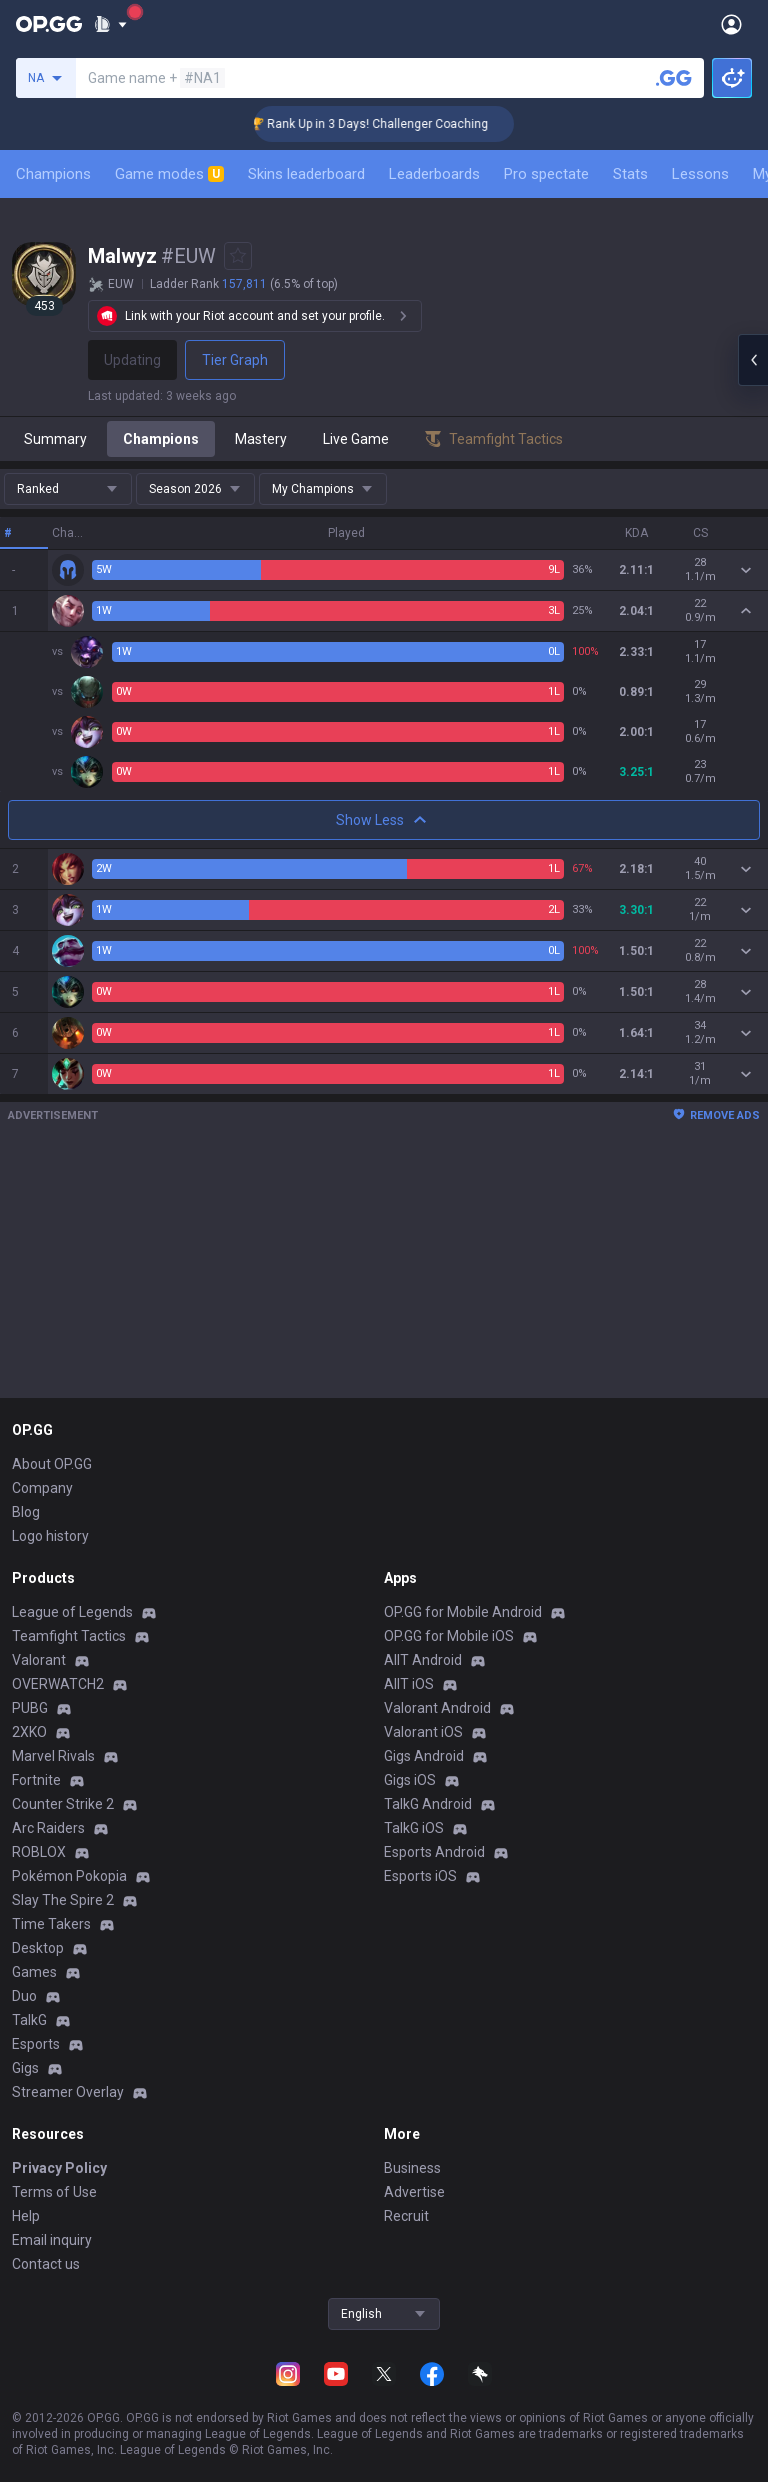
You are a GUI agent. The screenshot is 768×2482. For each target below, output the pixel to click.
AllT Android (423, 1660)
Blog (26, 1512)
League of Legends (72, 1612)
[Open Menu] (731, 24)
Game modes (169, 174)
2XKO (29, 1732)
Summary (55, 439)
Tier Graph (235, 360)
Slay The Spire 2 (63, 1900)
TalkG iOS (414, 1828)
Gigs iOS (410, 1780)
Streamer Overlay (68, 2092)
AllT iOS (409, 1684)
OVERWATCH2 (58, 1684)
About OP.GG (52, 1464)
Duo (24, 1996)
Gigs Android (424, 1756)
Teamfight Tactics (69, 1636)
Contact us (46, 2264)
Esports (36, 2044)
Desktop (38, 1948)
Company (42, 1488)
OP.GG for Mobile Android (463, 1612)
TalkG (29, 2020)
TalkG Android (428, 1804)
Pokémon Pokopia (69, 1876)
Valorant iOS (423, 1732)
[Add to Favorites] (238, 256)
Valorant (39, 1660)
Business (412, 2168)
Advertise (414, 2192)
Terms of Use (54, 2192)
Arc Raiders (48, 1828)
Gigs (25, 2068)
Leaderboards (434, 174)
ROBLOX (39, 1852)
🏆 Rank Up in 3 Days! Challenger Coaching (396, 124)
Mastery (261, 439)
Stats (630, 174)
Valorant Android (437, 1708)
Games (34, 1972)
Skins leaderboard (306, 174)
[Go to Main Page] (49, 24)
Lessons (700, 174)
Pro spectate (546, 174)
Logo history (50, 1536)
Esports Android (434, 1852)
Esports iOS (420, 1876)
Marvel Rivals (53, 1756)
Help (26, 2216)
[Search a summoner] (674, 78)
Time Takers (51, 1924)
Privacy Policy (59, 2168)
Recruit (406, 2216)
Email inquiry (52, 2240)
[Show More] (110, 24)
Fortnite (36, 1780)
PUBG (30, 1708)
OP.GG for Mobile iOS (449, 1636)
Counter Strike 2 (63, 1804)
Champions (53, 174)
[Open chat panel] (753, 360)
